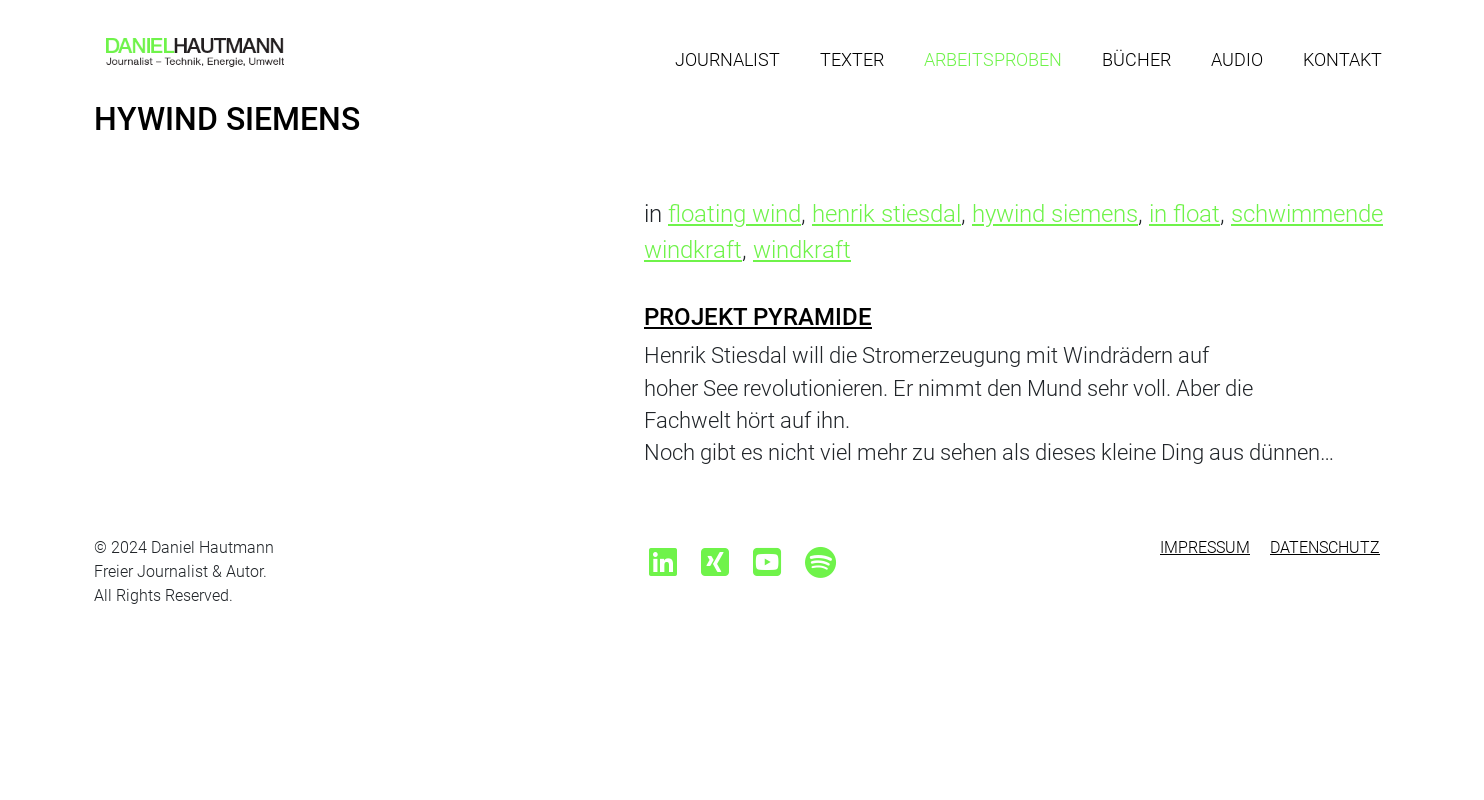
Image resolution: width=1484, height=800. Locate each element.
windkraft (802, 250)
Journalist (727, 59)
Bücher (1136, 59)
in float (1184, 214)
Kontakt (1342, 59)
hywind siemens (1055, 214)
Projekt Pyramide (758, 317)
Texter (852, 59)
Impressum (1205, 547)
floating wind (734, 214)
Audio (1237, 59)
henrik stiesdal (886, 214)
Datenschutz (1325, 547)
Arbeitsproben (993, 59)
